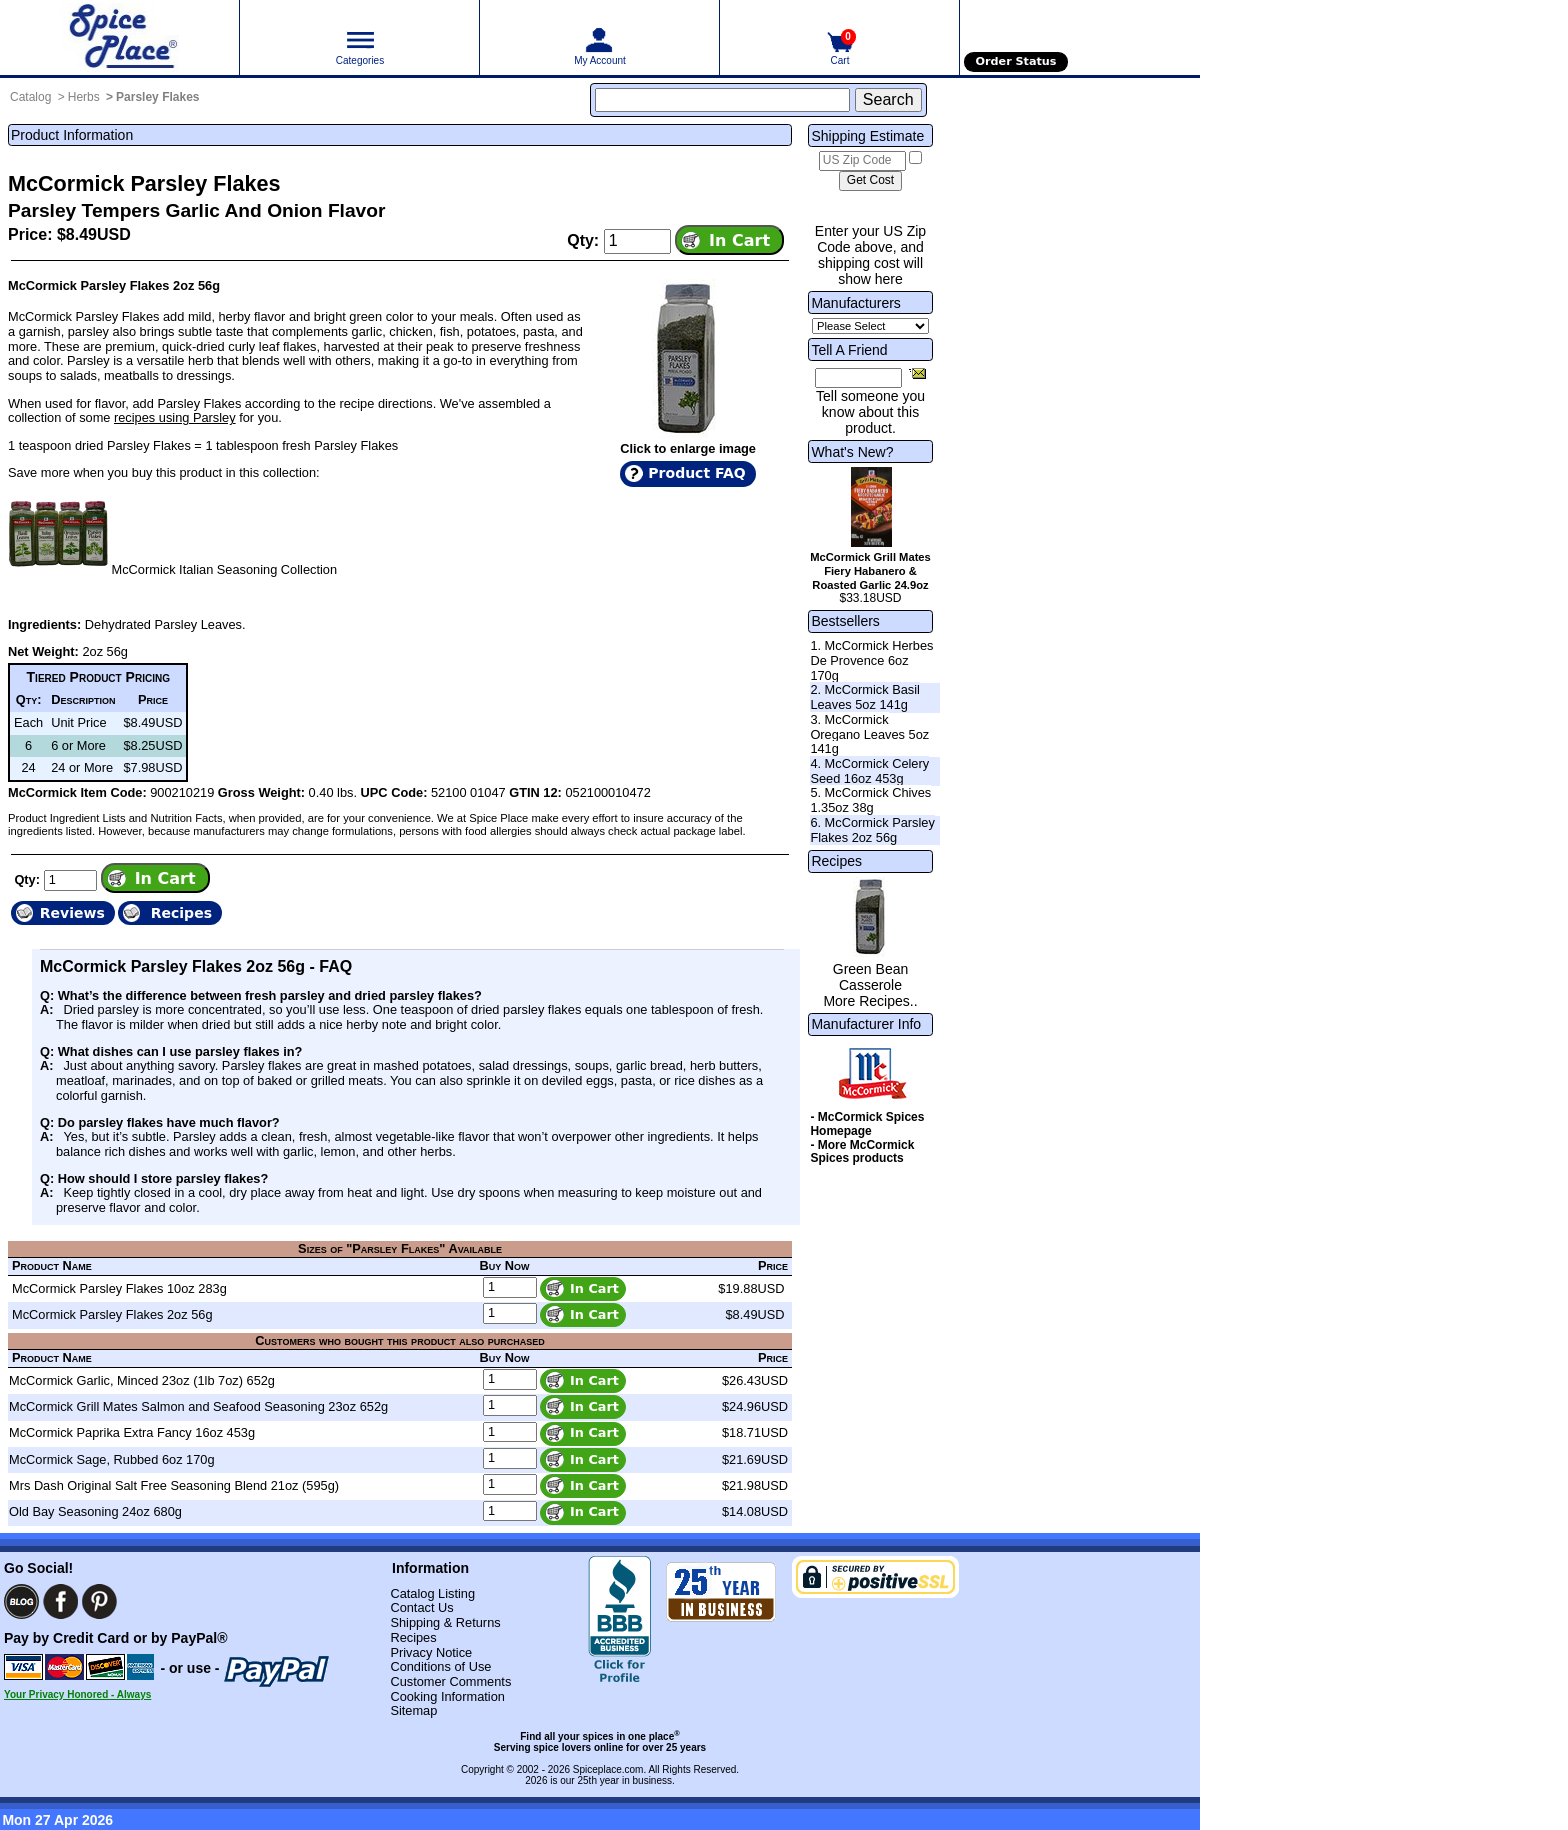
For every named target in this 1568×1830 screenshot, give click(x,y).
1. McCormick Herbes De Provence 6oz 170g (871, 660)
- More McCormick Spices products (862, 1152)
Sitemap (413, 1710)
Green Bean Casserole (871, 977)
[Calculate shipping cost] (870, 181)
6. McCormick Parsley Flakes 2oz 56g (872, 830)
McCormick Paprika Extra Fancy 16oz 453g (132, 1432)
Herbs (84, 97)
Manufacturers (855, 303)
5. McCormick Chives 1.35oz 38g (870, 800)
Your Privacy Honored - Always (77, 1694)
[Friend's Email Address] (858, 378)
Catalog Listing (432, 1593)
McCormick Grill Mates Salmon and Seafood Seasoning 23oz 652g (198, 1406)
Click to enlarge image (688, 448)
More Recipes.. (870, 1001)
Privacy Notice (431, 1652)
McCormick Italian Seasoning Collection (224, 569)
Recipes (836, 861)
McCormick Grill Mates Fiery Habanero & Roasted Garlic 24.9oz (870, 571)
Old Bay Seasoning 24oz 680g (95, 1511)
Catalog (30, 97)
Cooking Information (447, 1696)
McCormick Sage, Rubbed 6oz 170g (112, 1459)
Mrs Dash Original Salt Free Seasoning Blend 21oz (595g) (174, 1485)
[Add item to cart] (729, 240)
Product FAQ (696, 473)
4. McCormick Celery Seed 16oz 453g (869, 771)
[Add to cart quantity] (637, 241)
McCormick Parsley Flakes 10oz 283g (119, 1288)
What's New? (852, 452)
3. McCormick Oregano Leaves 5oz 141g (869, 734)
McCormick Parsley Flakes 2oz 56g (112, 1314)
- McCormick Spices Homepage (867, 1124)
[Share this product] (917, 373)
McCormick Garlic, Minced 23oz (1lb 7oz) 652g (142, 1380)
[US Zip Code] (862, 161)
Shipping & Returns (445, 1622)
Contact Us (421, 1607)
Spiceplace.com (608, 1769)
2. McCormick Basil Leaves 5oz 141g (865, 697)
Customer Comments (450, 1681)
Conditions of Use (440, 1666)
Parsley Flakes (157, 97)
